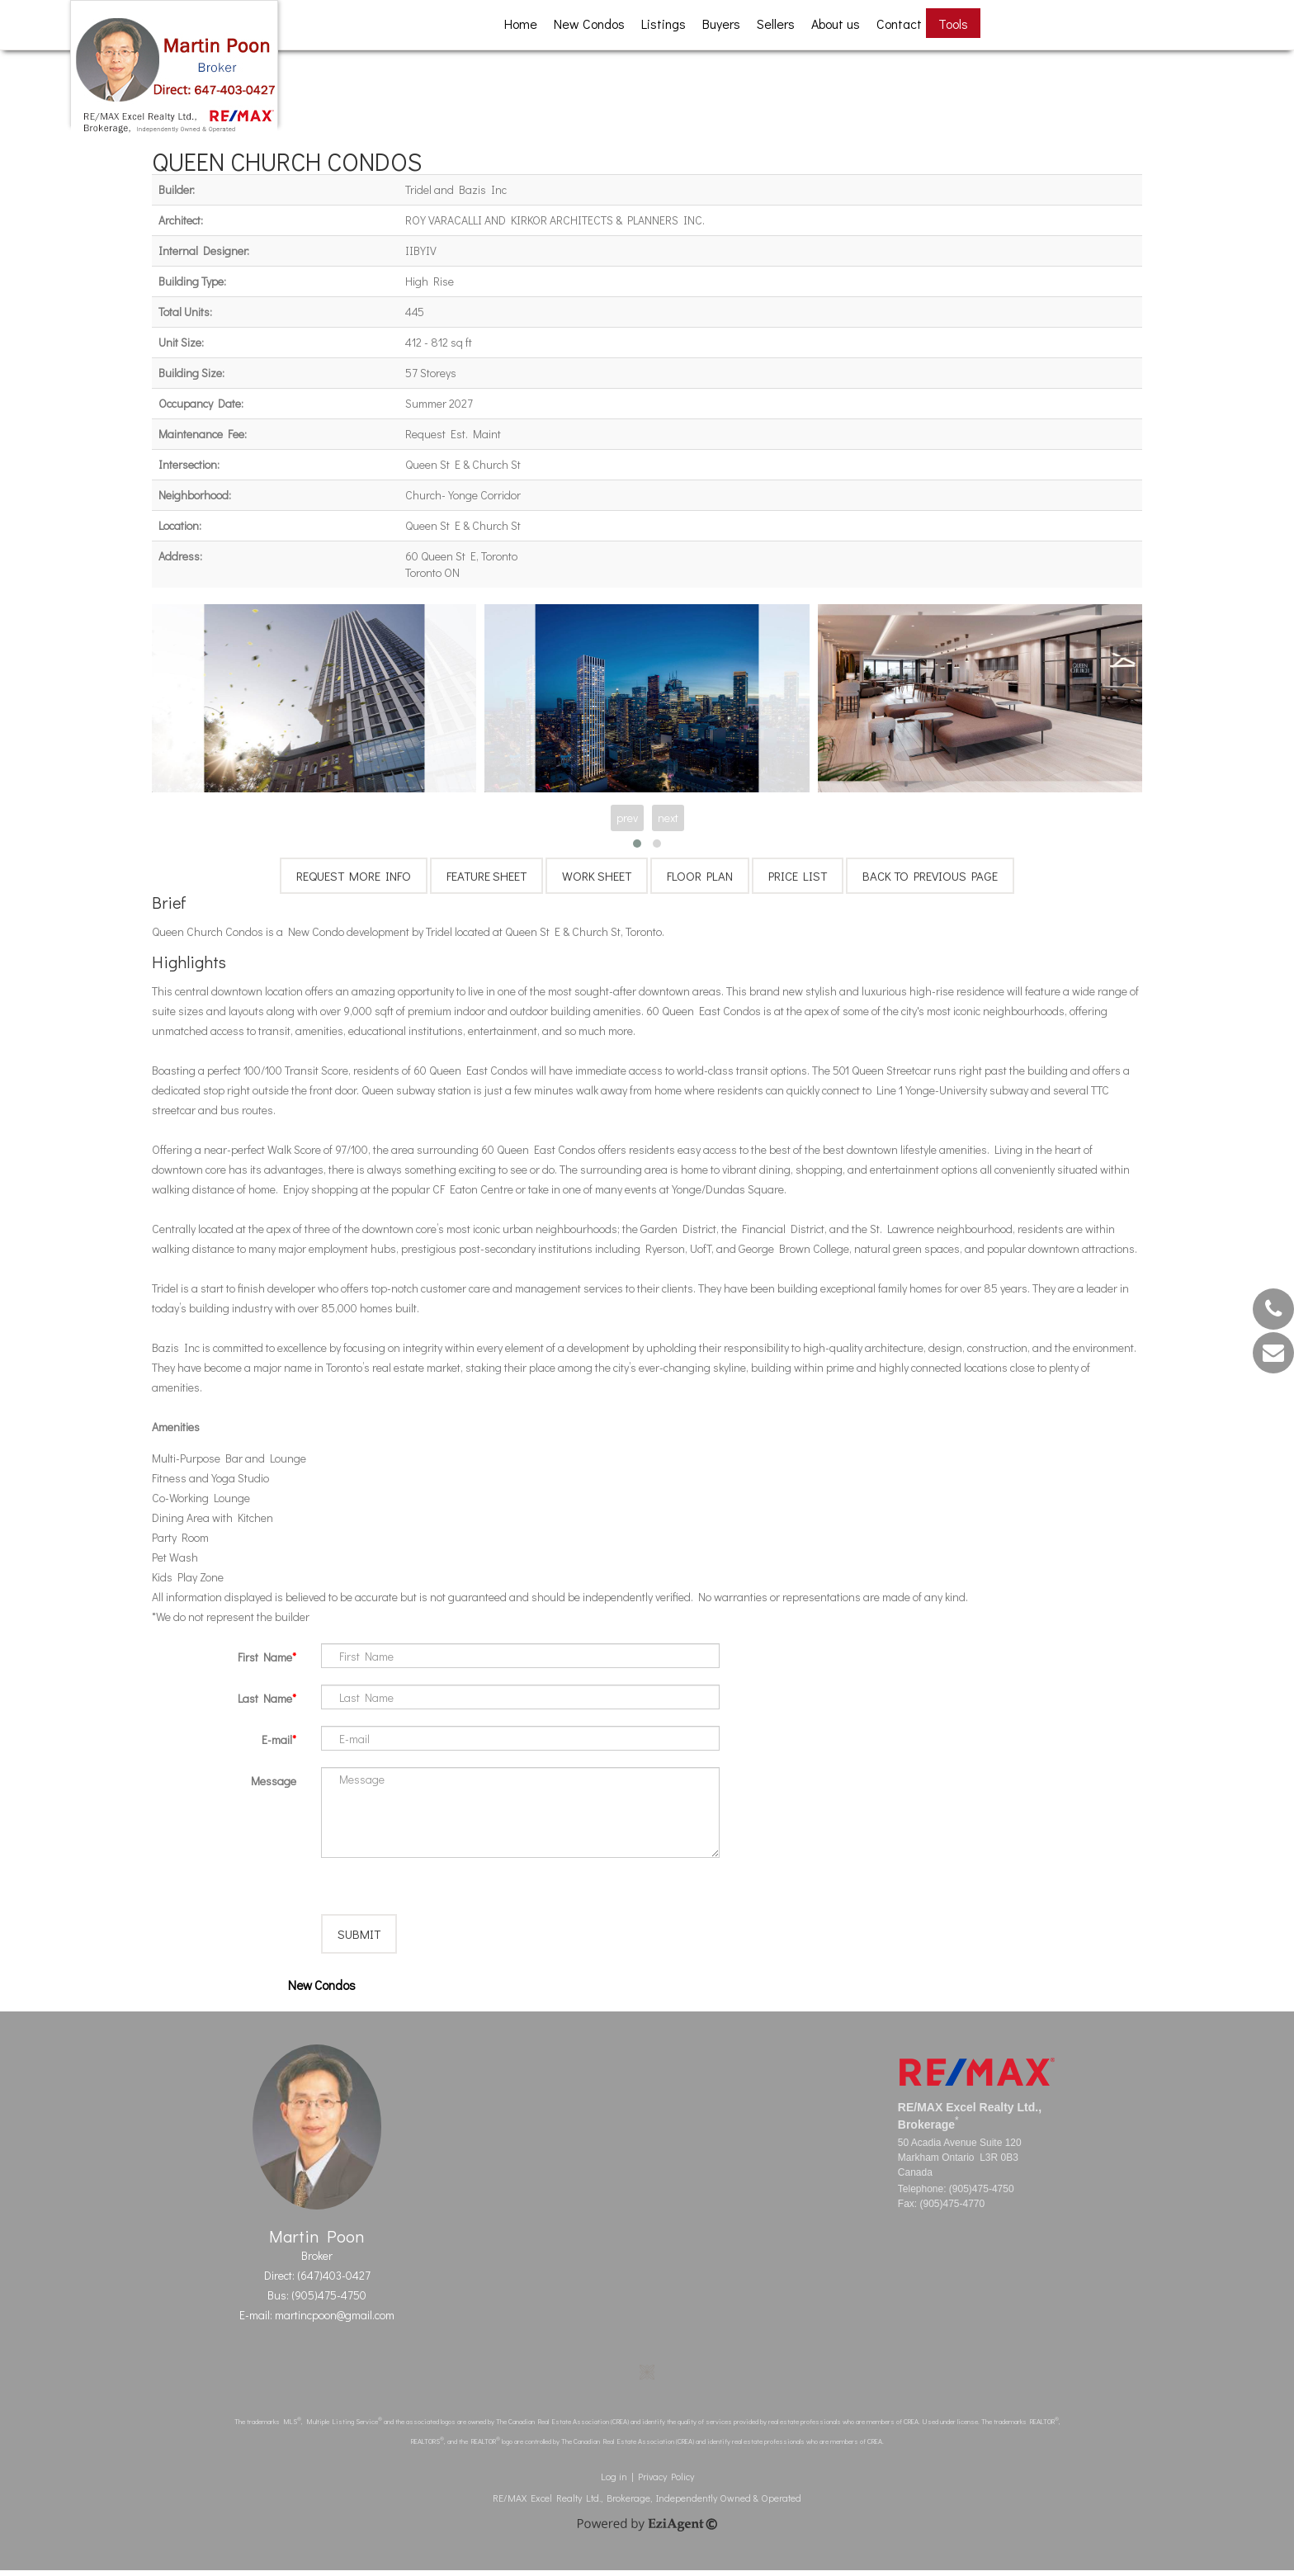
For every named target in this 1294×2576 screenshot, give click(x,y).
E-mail (277, 1739)
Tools (953, 23)
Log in (614, 2482)
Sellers (776, 23)
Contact (899, 23)
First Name (265, 1657)
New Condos (589, 23)
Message (273, 1781)
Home (520, 23)
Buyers (721, 23)
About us (835, 23)
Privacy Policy (666, 2482)
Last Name (265, 1698)
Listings (663, 23)
